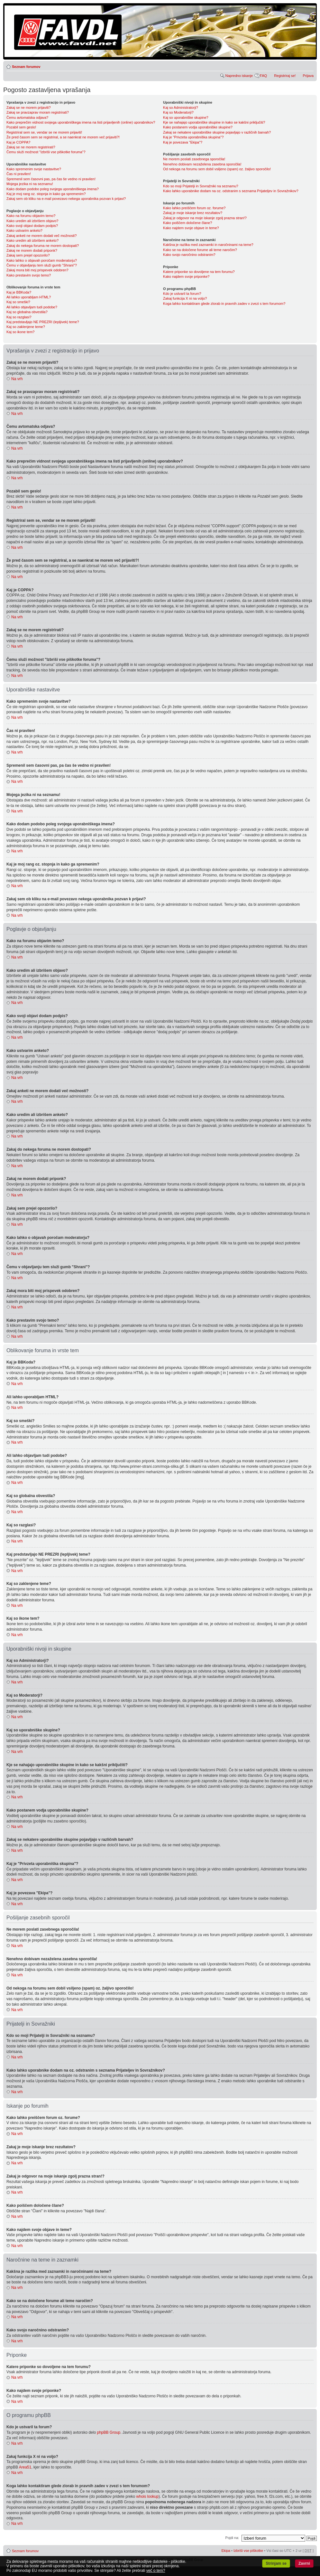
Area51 (25, 2467)
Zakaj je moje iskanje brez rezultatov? (192, 213)
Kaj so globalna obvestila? (27, 312)
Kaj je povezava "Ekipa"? (182, 142)
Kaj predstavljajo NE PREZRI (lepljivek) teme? (42, 322)
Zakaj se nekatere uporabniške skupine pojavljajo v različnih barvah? (217, 132)
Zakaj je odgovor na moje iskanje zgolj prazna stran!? (205, 218)
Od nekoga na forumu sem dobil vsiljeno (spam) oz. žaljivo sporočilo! (217, 169)
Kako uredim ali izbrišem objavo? (32, 221)
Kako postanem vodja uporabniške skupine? (198, 127)
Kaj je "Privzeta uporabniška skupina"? (193, 137)
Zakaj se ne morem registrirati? (30, 147)
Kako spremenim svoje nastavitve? (33, 169)
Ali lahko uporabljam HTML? (28, 297)
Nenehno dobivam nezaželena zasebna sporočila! (202, 164)
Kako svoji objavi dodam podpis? (32, 226)
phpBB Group (108, 2432)
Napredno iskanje (239, 76)
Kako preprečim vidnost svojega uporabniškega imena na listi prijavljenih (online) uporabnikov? (80, 122)
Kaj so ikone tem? (20, 332)
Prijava (308, 76)
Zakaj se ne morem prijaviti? (28, 107)
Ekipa (225, 2550)
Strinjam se (276, 2563)
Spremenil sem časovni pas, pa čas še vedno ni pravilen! (51, 179)
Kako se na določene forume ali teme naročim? (200, 250)
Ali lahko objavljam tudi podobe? (31, 307)
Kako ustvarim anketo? (24, 230)
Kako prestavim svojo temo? (28, 275)
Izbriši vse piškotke (248, 2550)
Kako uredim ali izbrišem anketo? (32, 240)
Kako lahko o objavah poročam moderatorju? (41, 260)
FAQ (263, 76)
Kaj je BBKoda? (18, 292)
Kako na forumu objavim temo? (30, 216)
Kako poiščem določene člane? (187, 223)
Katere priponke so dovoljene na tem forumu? (199, 272)
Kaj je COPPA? (18, 142)
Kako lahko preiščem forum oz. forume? (194, 208)
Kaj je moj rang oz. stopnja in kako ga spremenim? (46, 194)
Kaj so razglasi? (19, 317)
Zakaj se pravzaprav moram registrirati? (37, 112)
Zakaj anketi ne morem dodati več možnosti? (41, 236)
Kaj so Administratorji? (180, 107)
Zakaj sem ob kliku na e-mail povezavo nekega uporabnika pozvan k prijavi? (66, 199)
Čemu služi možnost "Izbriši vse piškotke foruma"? (46, 152)
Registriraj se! (285, 76)
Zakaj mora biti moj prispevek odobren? (37, 270)
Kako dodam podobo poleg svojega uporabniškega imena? (52, 189)
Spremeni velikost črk (309, 65)
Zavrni (304, 2563)
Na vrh (17, 379)
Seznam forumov (26, 67)
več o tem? (155, 2570)
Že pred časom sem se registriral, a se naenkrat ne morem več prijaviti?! (63, 137)
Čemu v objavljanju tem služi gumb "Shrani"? (41, 265)
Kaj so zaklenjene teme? (25, 327)
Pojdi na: (232, 2537)
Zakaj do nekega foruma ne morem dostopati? (42, 246)
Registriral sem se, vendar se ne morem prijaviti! (44, 132)
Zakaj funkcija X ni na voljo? (185, 298)
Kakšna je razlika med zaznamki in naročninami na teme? (208, 245)
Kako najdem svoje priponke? (186, 276)
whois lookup (147, 2496)
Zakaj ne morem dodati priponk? (31, 250)
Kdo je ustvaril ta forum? (182, 293)
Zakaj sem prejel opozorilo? (28, 255)
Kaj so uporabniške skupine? (185, 117)
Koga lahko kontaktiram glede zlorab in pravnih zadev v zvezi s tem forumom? (224, 303)
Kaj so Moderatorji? (178, 112)
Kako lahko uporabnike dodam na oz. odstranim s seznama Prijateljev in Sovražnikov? (230, 191)
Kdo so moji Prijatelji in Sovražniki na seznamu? (200, 186)
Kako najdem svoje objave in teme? (191, 228)
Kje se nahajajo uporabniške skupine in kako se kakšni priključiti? (214, 122)
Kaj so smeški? (18, 302)
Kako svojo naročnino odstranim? (189, 255)
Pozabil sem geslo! (21, 127)
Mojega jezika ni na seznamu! (29, 184)
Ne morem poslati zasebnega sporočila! (194, 159)
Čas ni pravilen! (18, 174)
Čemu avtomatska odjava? (27, 117)
